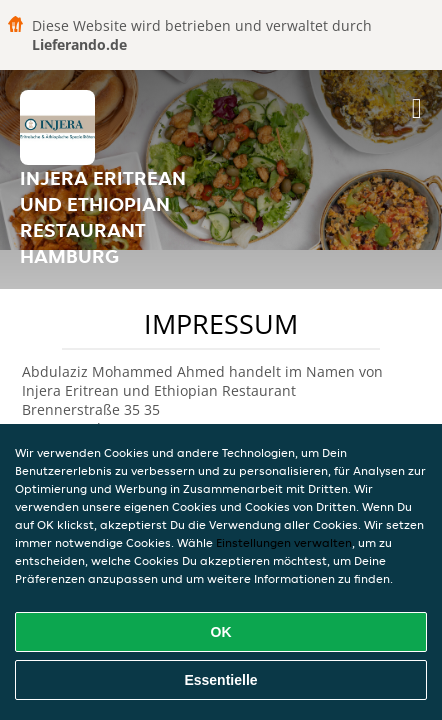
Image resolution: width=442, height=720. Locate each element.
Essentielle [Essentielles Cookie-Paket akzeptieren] (220, 680)
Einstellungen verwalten (284, 542)
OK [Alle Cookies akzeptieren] (221, 632)
